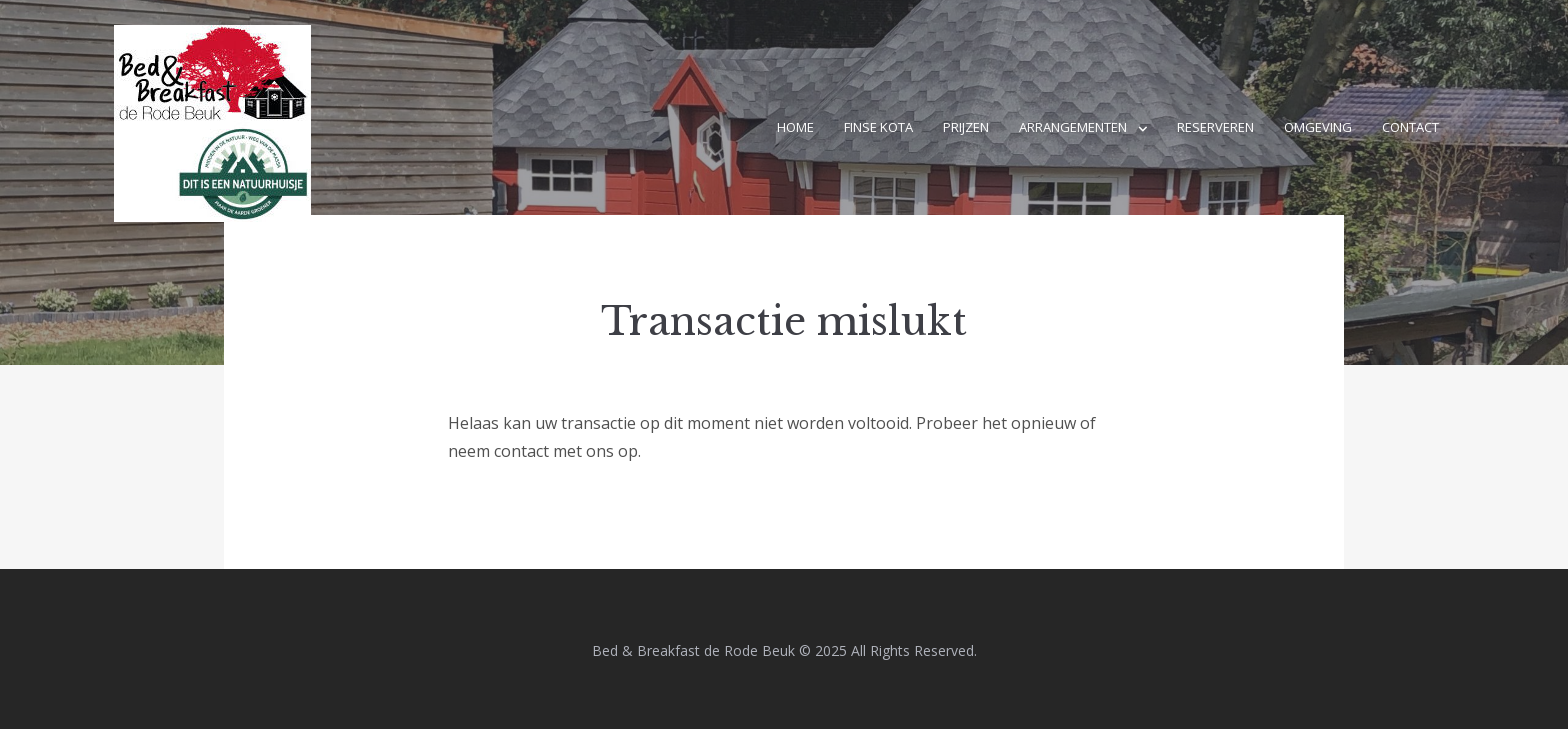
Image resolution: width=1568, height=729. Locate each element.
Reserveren (1215, 127)
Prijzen (966, 127)
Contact (1410, 127)
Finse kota (878, 127)
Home (795, 127)
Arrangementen (1073, 127)
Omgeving (1318, 127)
